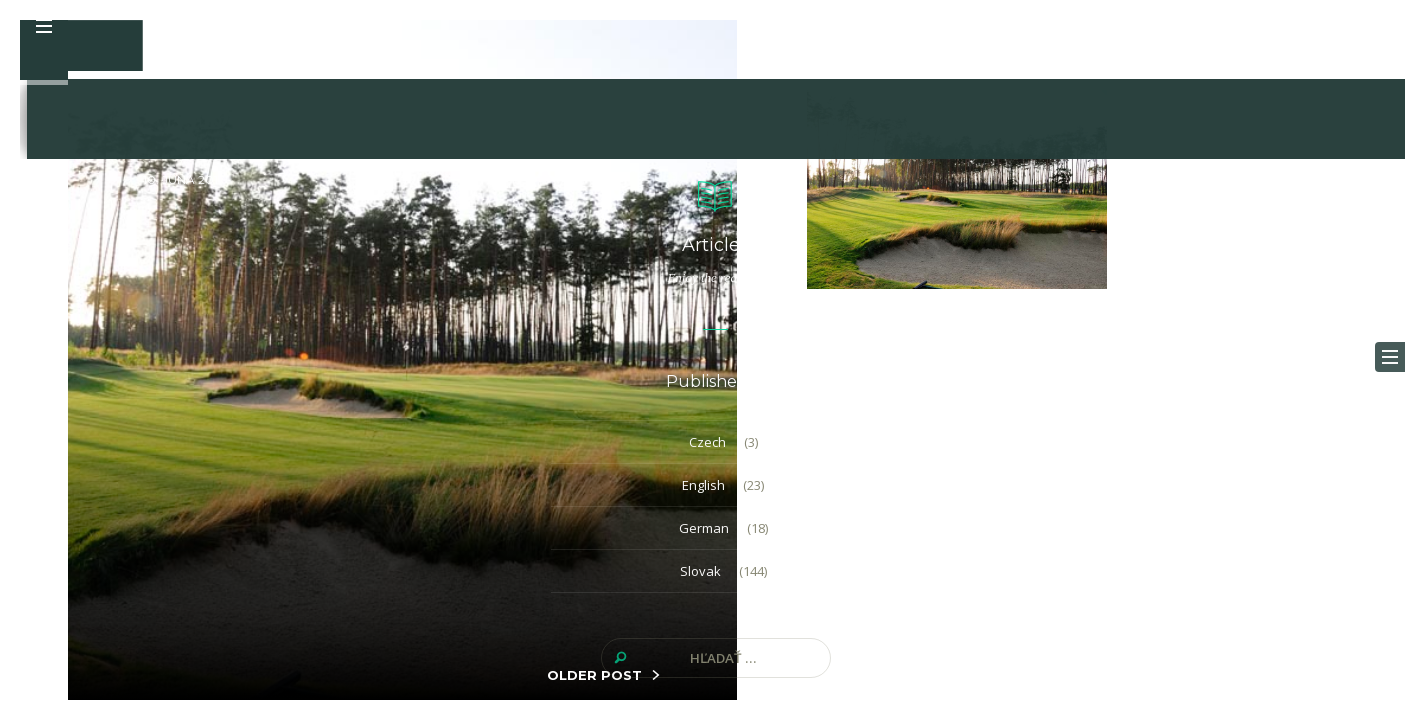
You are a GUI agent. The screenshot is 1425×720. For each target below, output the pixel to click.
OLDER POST (594, 675)
